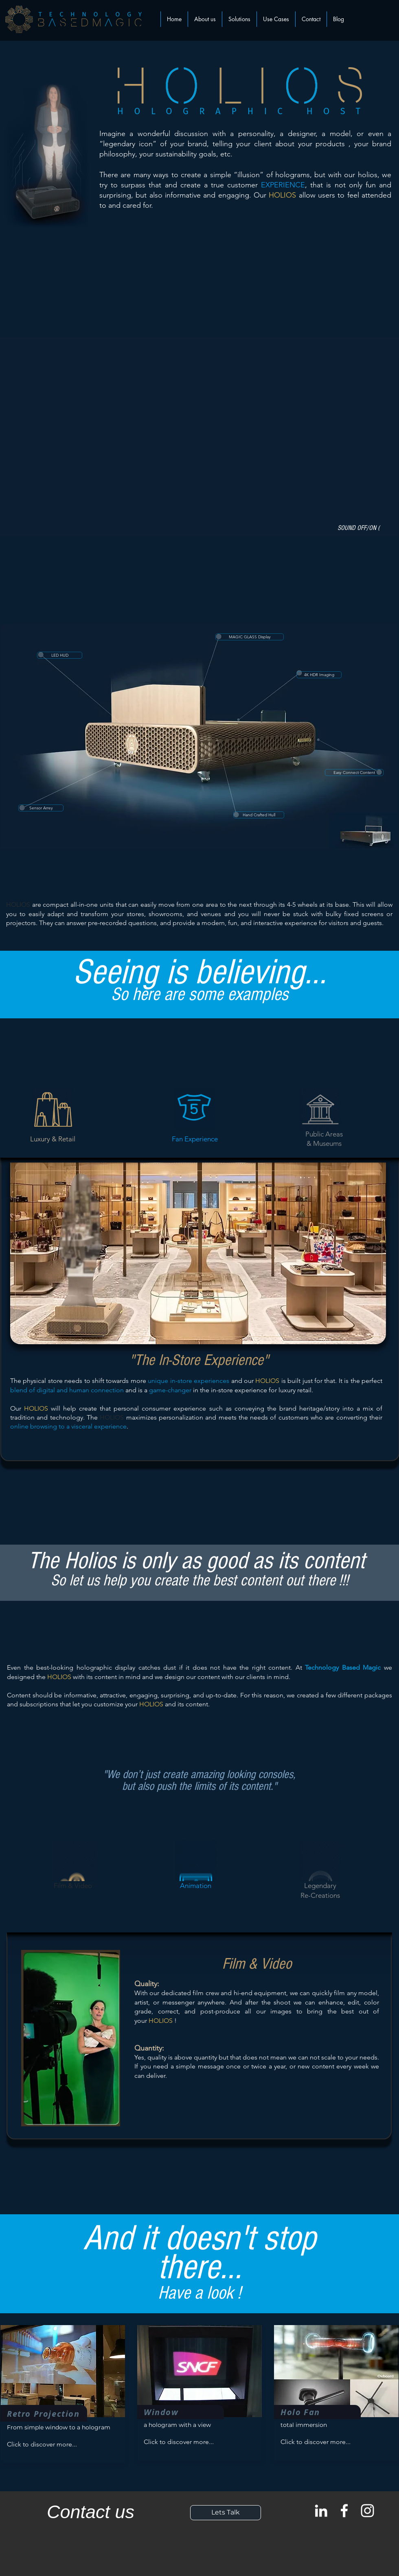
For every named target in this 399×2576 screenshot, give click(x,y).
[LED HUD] (59, 655)
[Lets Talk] (225, 2512)
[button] (239, 19)
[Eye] (363, 830)
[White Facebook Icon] (344, 2510)
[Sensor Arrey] (41, 807)
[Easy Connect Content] (354, 772)
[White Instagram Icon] (367, 2510)
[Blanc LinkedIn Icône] (321, 2510)
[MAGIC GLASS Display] (249, 636)
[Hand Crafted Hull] (258, 814)
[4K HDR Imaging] (319, 674)
